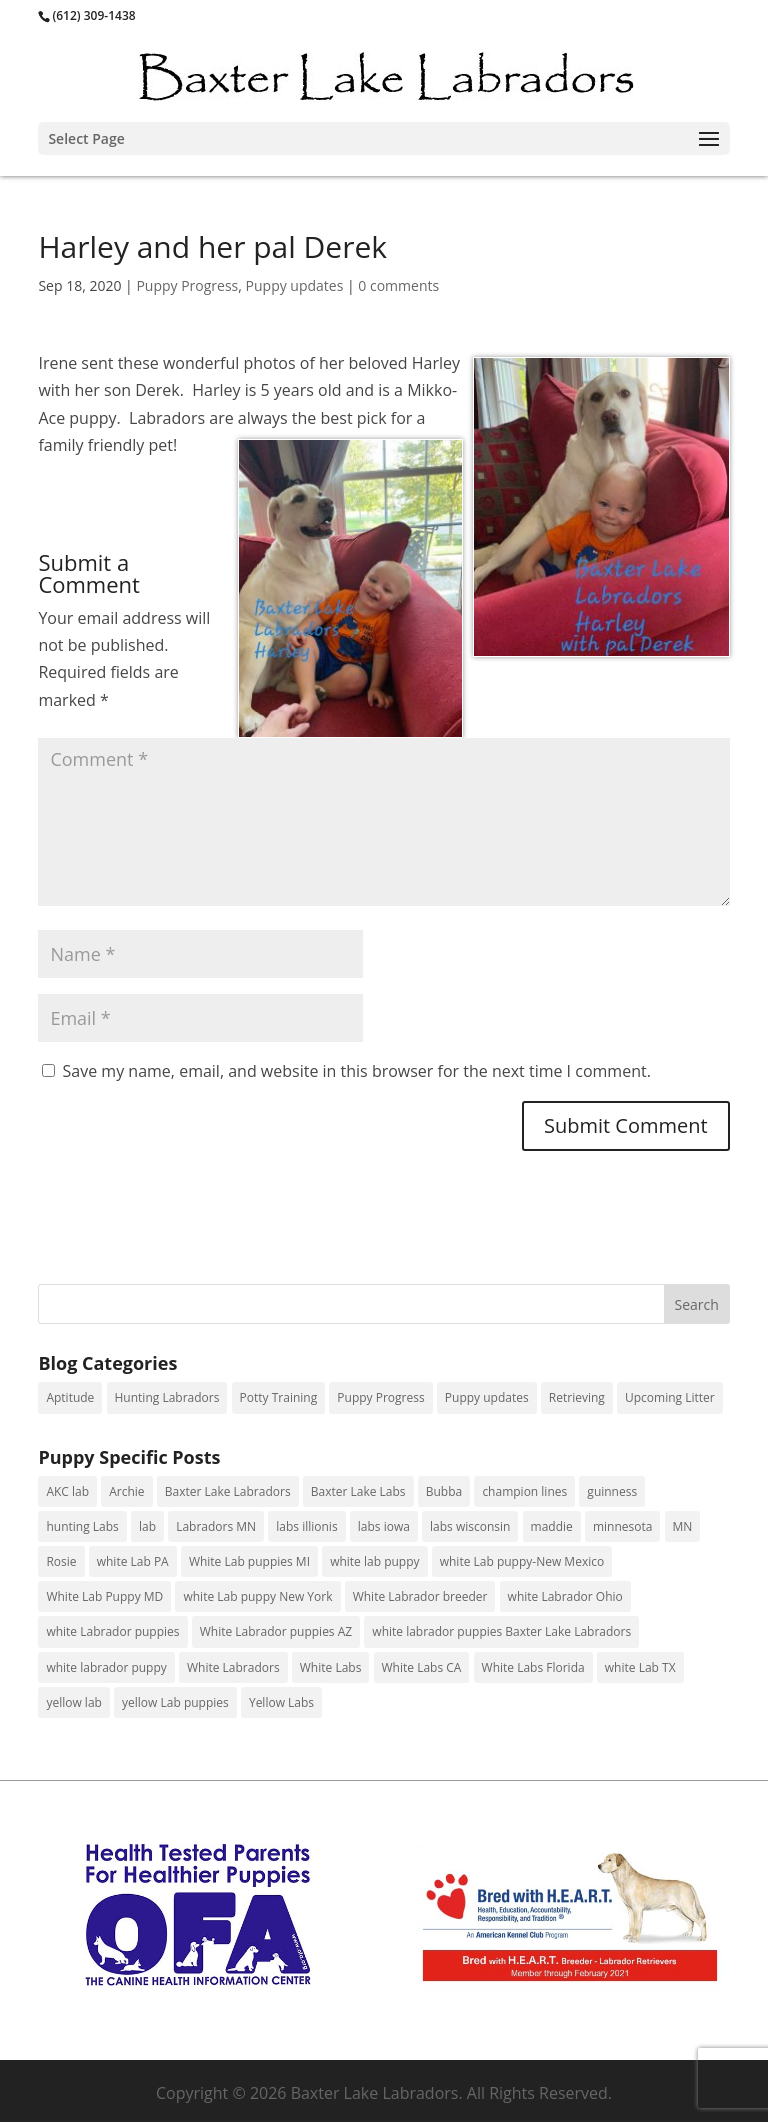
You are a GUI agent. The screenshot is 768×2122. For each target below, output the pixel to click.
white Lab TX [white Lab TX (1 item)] (640, 1667)
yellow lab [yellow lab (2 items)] (73, 1702)
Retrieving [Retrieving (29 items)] (577, 1397)
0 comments (398, 285)
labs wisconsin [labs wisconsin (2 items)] (470, 1526)
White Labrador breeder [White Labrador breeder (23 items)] (420, 1596)
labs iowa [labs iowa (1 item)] (384, 1526)
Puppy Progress (187, 285)
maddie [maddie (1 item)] (552, 1526)
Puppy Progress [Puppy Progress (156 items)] (380, 1397)
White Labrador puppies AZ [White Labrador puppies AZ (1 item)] (276, 1631)
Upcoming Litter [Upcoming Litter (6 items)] (670, 1397)
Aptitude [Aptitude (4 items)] (70, 1397)
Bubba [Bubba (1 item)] (444, 1491)
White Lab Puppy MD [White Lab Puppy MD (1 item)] (104, 1596)
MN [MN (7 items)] (683, 1526)
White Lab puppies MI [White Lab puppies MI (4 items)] (249, 1561)
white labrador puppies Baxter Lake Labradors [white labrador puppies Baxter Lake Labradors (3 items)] (501, 1631)
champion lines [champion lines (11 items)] (524, 1491)
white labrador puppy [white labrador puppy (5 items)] (106, 1667)
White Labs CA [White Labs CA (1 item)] (422, 1667)
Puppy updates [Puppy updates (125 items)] (487, 1397)
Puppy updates (295, 285)
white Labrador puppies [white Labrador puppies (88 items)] (112, 1631)
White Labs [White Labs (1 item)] (331, 1667)
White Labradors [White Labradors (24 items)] (233, 1667)
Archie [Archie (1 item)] (126, 1491)
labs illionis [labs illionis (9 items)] (306, 1526)
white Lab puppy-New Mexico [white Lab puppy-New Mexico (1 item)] (522, 1561)
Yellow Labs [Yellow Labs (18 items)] (281, 1702)
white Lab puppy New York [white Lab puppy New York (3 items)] (257, 1596)
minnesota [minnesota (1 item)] (622, 1526)
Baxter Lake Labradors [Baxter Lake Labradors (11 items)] (228, 1491)
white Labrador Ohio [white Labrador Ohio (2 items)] (565, 1596)
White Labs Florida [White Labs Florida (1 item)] (533, 1667)
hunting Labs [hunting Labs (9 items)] (82, 1526)
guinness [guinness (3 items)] (612, 1491)
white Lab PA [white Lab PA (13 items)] (133, 1561)
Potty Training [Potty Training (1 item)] (279, 1397)
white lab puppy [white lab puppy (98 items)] (374, 1561)
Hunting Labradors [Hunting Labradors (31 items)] (167, 1397)
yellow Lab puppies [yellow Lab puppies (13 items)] (175, 1702)
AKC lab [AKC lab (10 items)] (67, 1491)
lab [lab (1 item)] (147, 1526)
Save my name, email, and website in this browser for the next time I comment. (357, 1071)
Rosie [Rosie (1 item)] (61, 1561)
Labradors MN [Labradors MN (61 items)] (216, 1526)
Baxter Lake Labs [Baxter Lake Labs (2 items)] (358, 1491)
